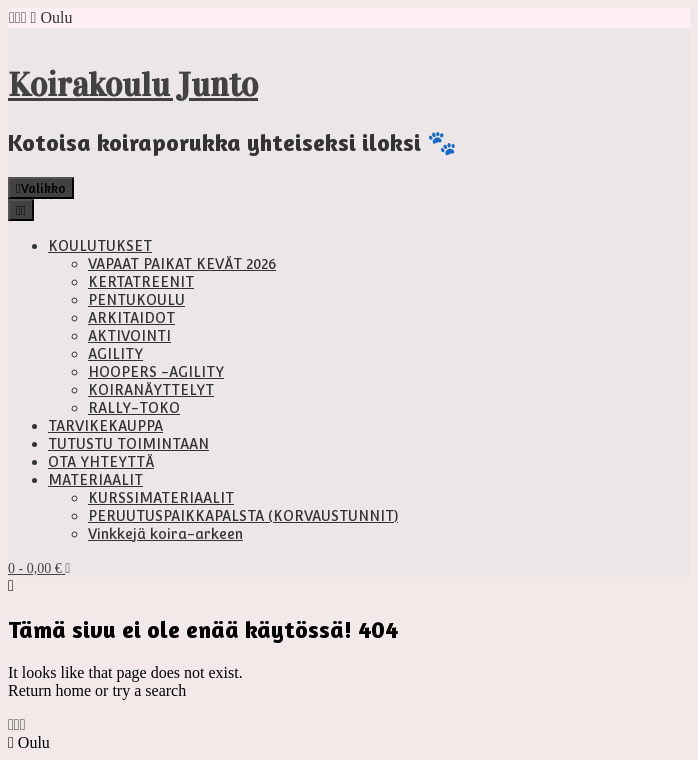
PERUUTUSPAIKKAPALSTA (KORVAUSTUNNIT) (243, 516)
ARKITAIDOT (131, 318)
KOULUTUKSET (100, 246)
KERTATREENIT (141, 282)
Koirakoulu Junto (133, 85)
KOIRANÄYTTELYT (151, 390)
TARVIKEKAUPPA (105, 426)
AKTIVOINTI (129, 336)
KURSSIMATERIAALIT (161, 498)
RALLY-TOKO (134, 408)
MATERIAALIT (95, 480)
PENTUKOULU (136, 300)
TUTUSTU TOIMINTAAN (128, 444)
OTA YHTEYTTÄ (101, 462)
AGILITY (115, 354)
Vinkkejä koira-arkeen (165, 534)
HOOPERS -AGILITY (156, 372)
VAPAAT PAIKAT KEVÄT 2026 (182, 264)
